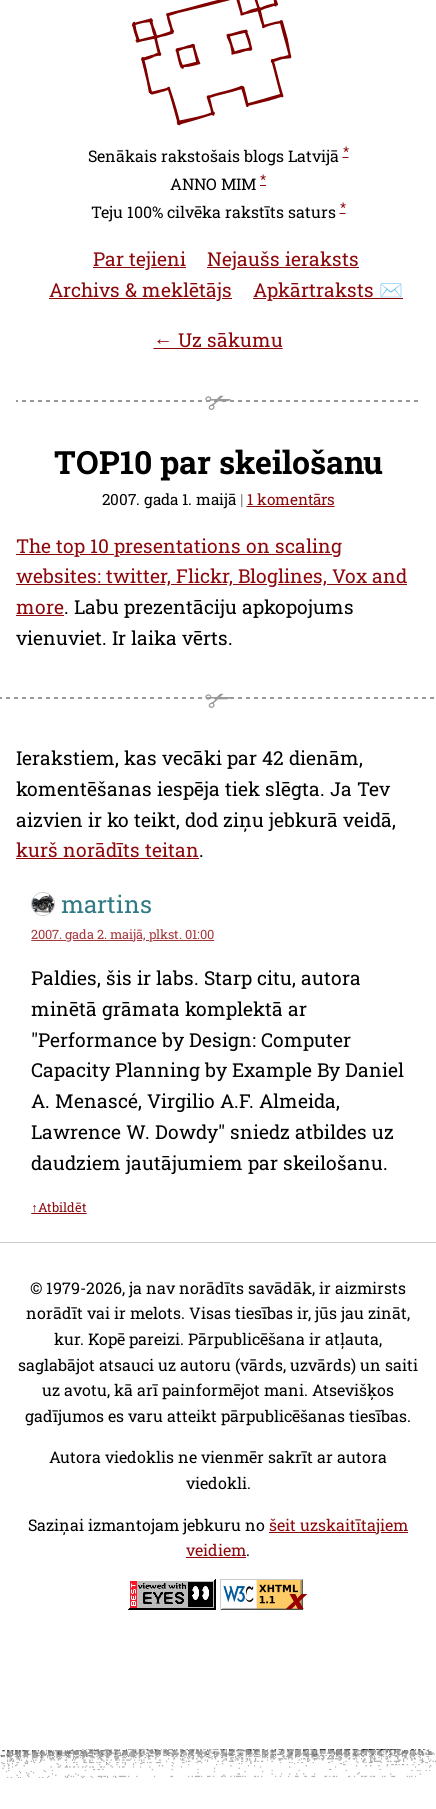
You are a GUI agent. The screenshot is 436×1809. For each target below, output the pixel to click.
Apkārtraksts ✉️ (328, 289)
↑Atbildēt (58, 1207)
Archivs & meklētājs (140, 289)
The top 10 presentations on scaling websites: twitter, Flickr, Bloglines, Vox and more (211, 576)
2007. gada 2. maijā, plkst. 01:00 (122, 934)
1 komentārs (291, 499)
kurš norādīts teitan (107, 849)
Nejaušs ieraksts (283, 258)
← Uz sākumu (217, 339)
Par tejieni (139, 258)
